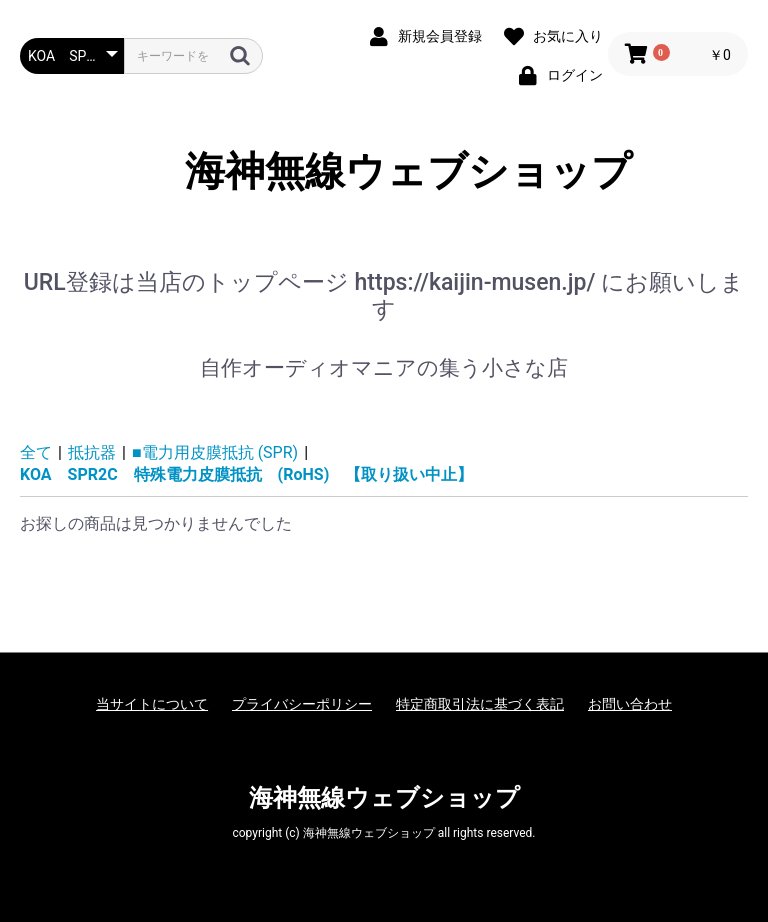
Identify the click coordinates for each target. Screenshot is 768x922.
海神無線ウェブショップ (384, 171)
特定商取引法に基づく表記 (480, 704)
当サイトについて (152, 704)
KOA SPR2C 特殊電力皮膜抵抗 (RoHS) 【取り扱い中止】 (246, 474)
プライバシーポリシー (302, 704)
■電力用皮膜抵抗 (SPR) (215, 452)
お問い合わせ (630, 704)
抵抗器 (92, 452)
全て (36, 452)
